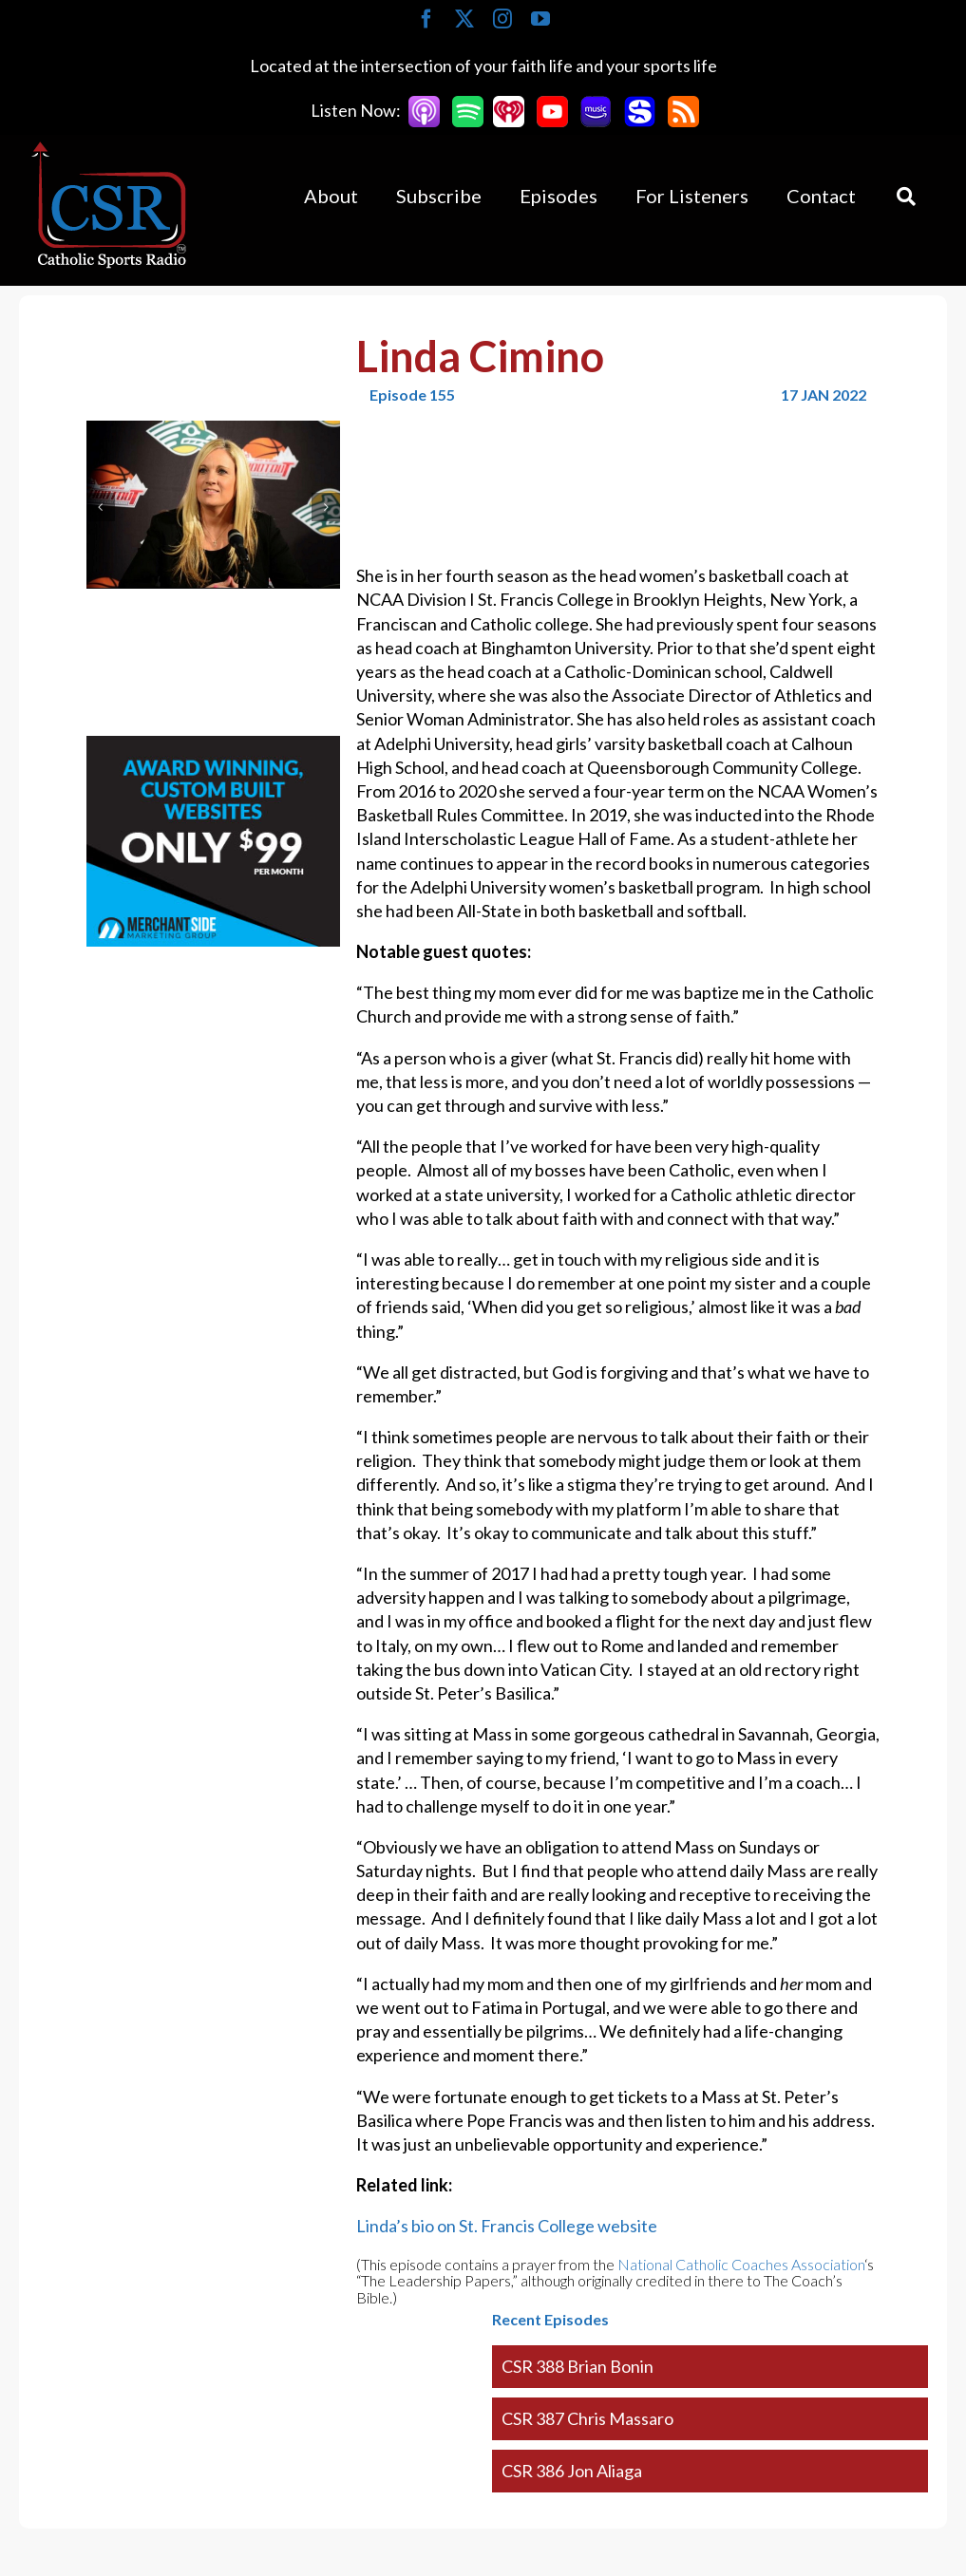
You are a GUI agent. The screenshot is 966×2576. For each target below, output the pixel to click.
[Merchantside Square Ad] (213, 747)
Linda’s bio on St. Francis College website (506, 2225)
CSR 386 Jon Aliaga (572, 2470)
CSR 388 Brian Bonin (577, 2366)
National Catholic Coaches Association (740, 2264)
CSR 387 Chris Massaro (587, 2418)
